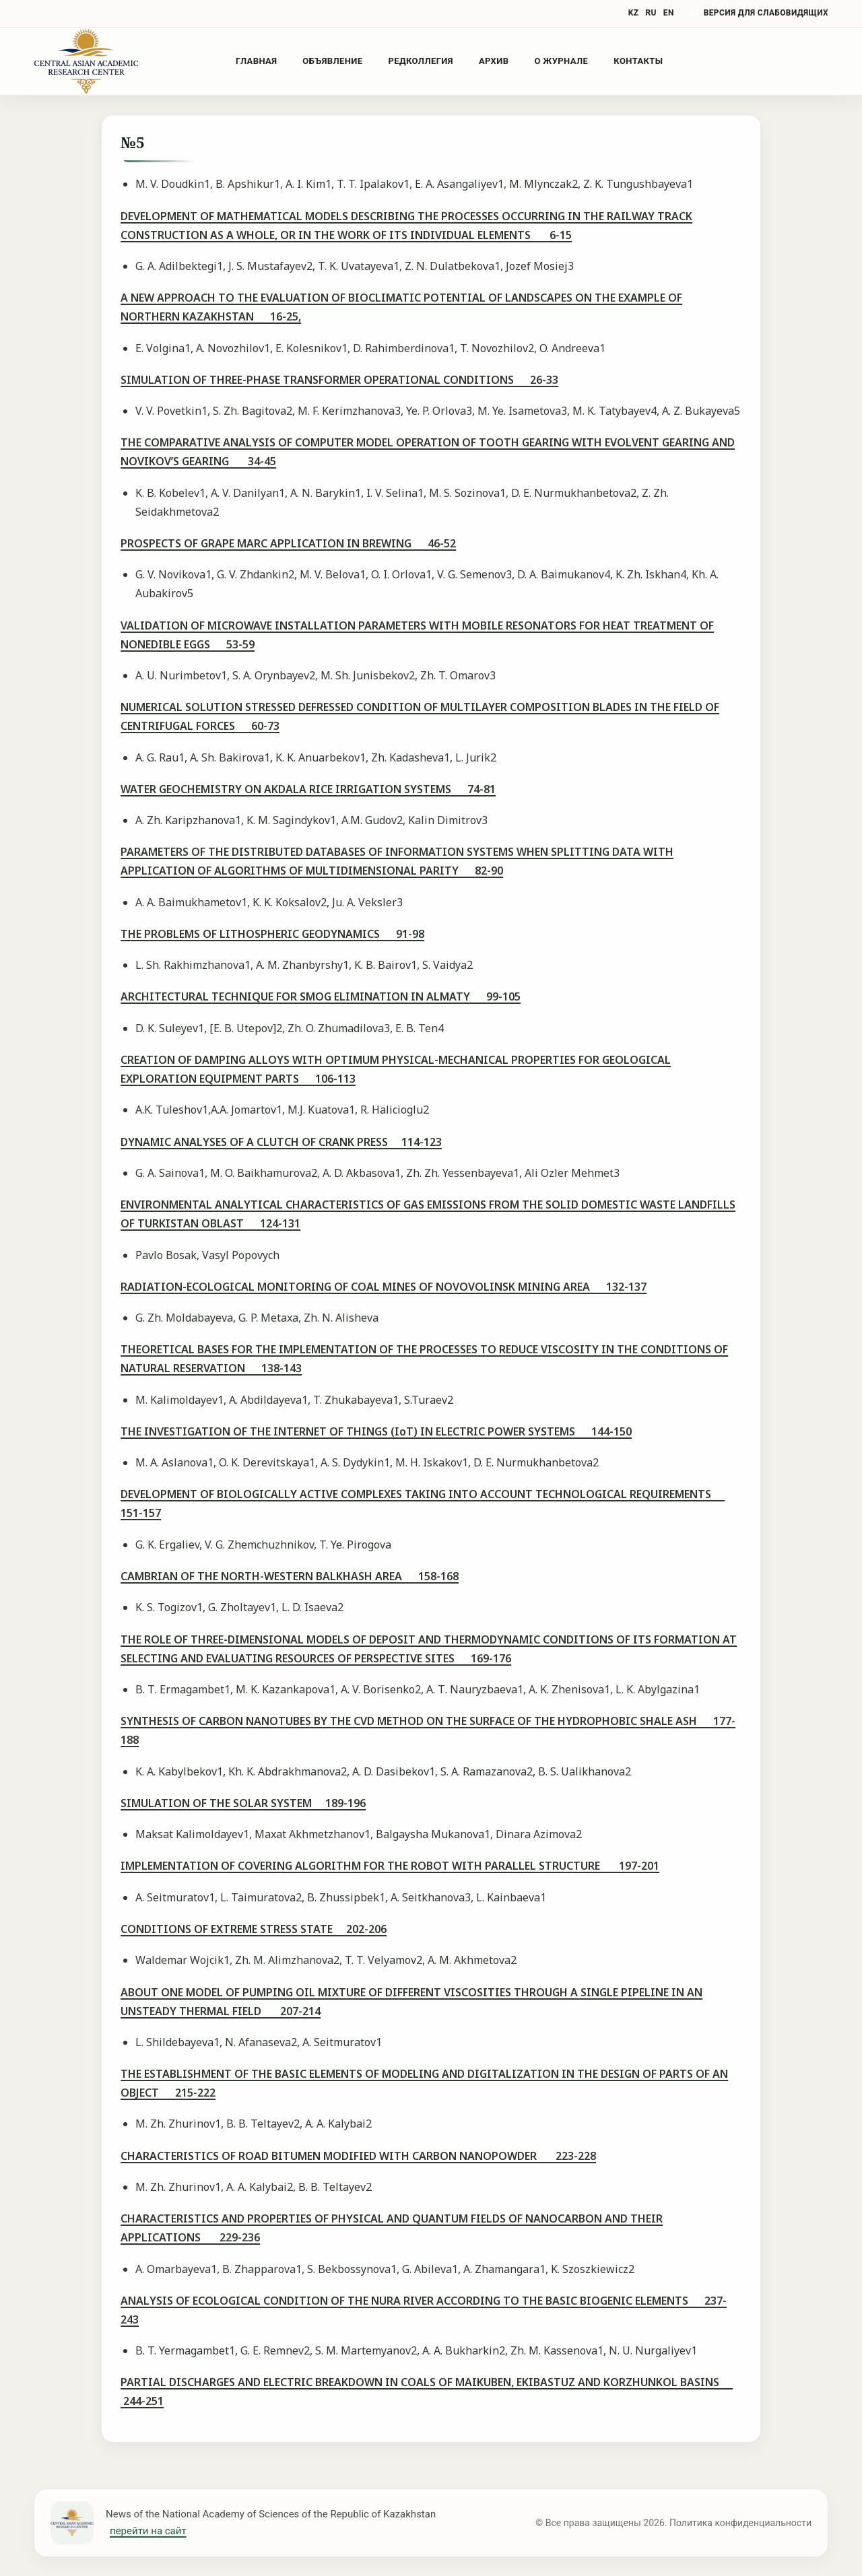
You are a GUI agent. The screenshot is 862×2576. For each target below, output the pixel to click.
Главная (256, 61)
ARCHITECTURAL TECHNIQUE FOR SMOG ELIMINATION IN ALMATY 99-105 (321, 996)
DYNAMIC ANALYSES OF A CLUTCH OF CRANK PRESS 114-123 (281, 1141)
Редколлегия (420, 61)
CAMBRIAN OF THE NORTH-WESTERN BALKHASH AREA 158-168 (290, 1576)
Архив (493, 61)
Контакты (638, 61)
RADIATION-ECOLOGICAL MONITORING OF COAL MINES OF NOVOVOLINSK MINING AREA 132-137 (383, 1286)
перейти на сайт (148, 2531)
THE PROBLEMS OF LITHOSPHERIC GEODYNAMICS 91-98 (272, 933)
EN (668, 13)
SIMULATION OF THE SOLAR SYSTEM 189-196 (243, 1803)
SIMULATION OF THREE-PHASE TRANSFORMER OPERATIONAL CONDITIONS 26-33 (339, 379)
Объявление (332, 61)
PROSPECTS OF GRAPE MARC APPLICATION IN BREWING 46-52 (288, 543)
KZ (633, 13)
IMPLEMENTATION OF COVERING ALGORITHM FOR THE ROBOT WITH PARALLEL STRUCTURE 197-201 (390, 1865)
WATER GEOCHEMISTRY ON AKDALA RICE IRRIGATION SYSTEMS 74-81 (308, 789)
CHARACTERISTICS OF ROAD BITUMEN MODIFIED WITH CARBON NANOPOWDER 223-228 (358, 2155)
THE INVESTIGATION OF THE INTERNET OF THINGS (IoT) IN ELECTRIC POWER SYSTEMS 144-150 (376, 1431)
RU (650, 13)
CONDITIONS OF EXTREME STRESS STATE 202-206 (254, 1929)
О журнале (561, 61)
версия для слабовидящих (766, 13)
